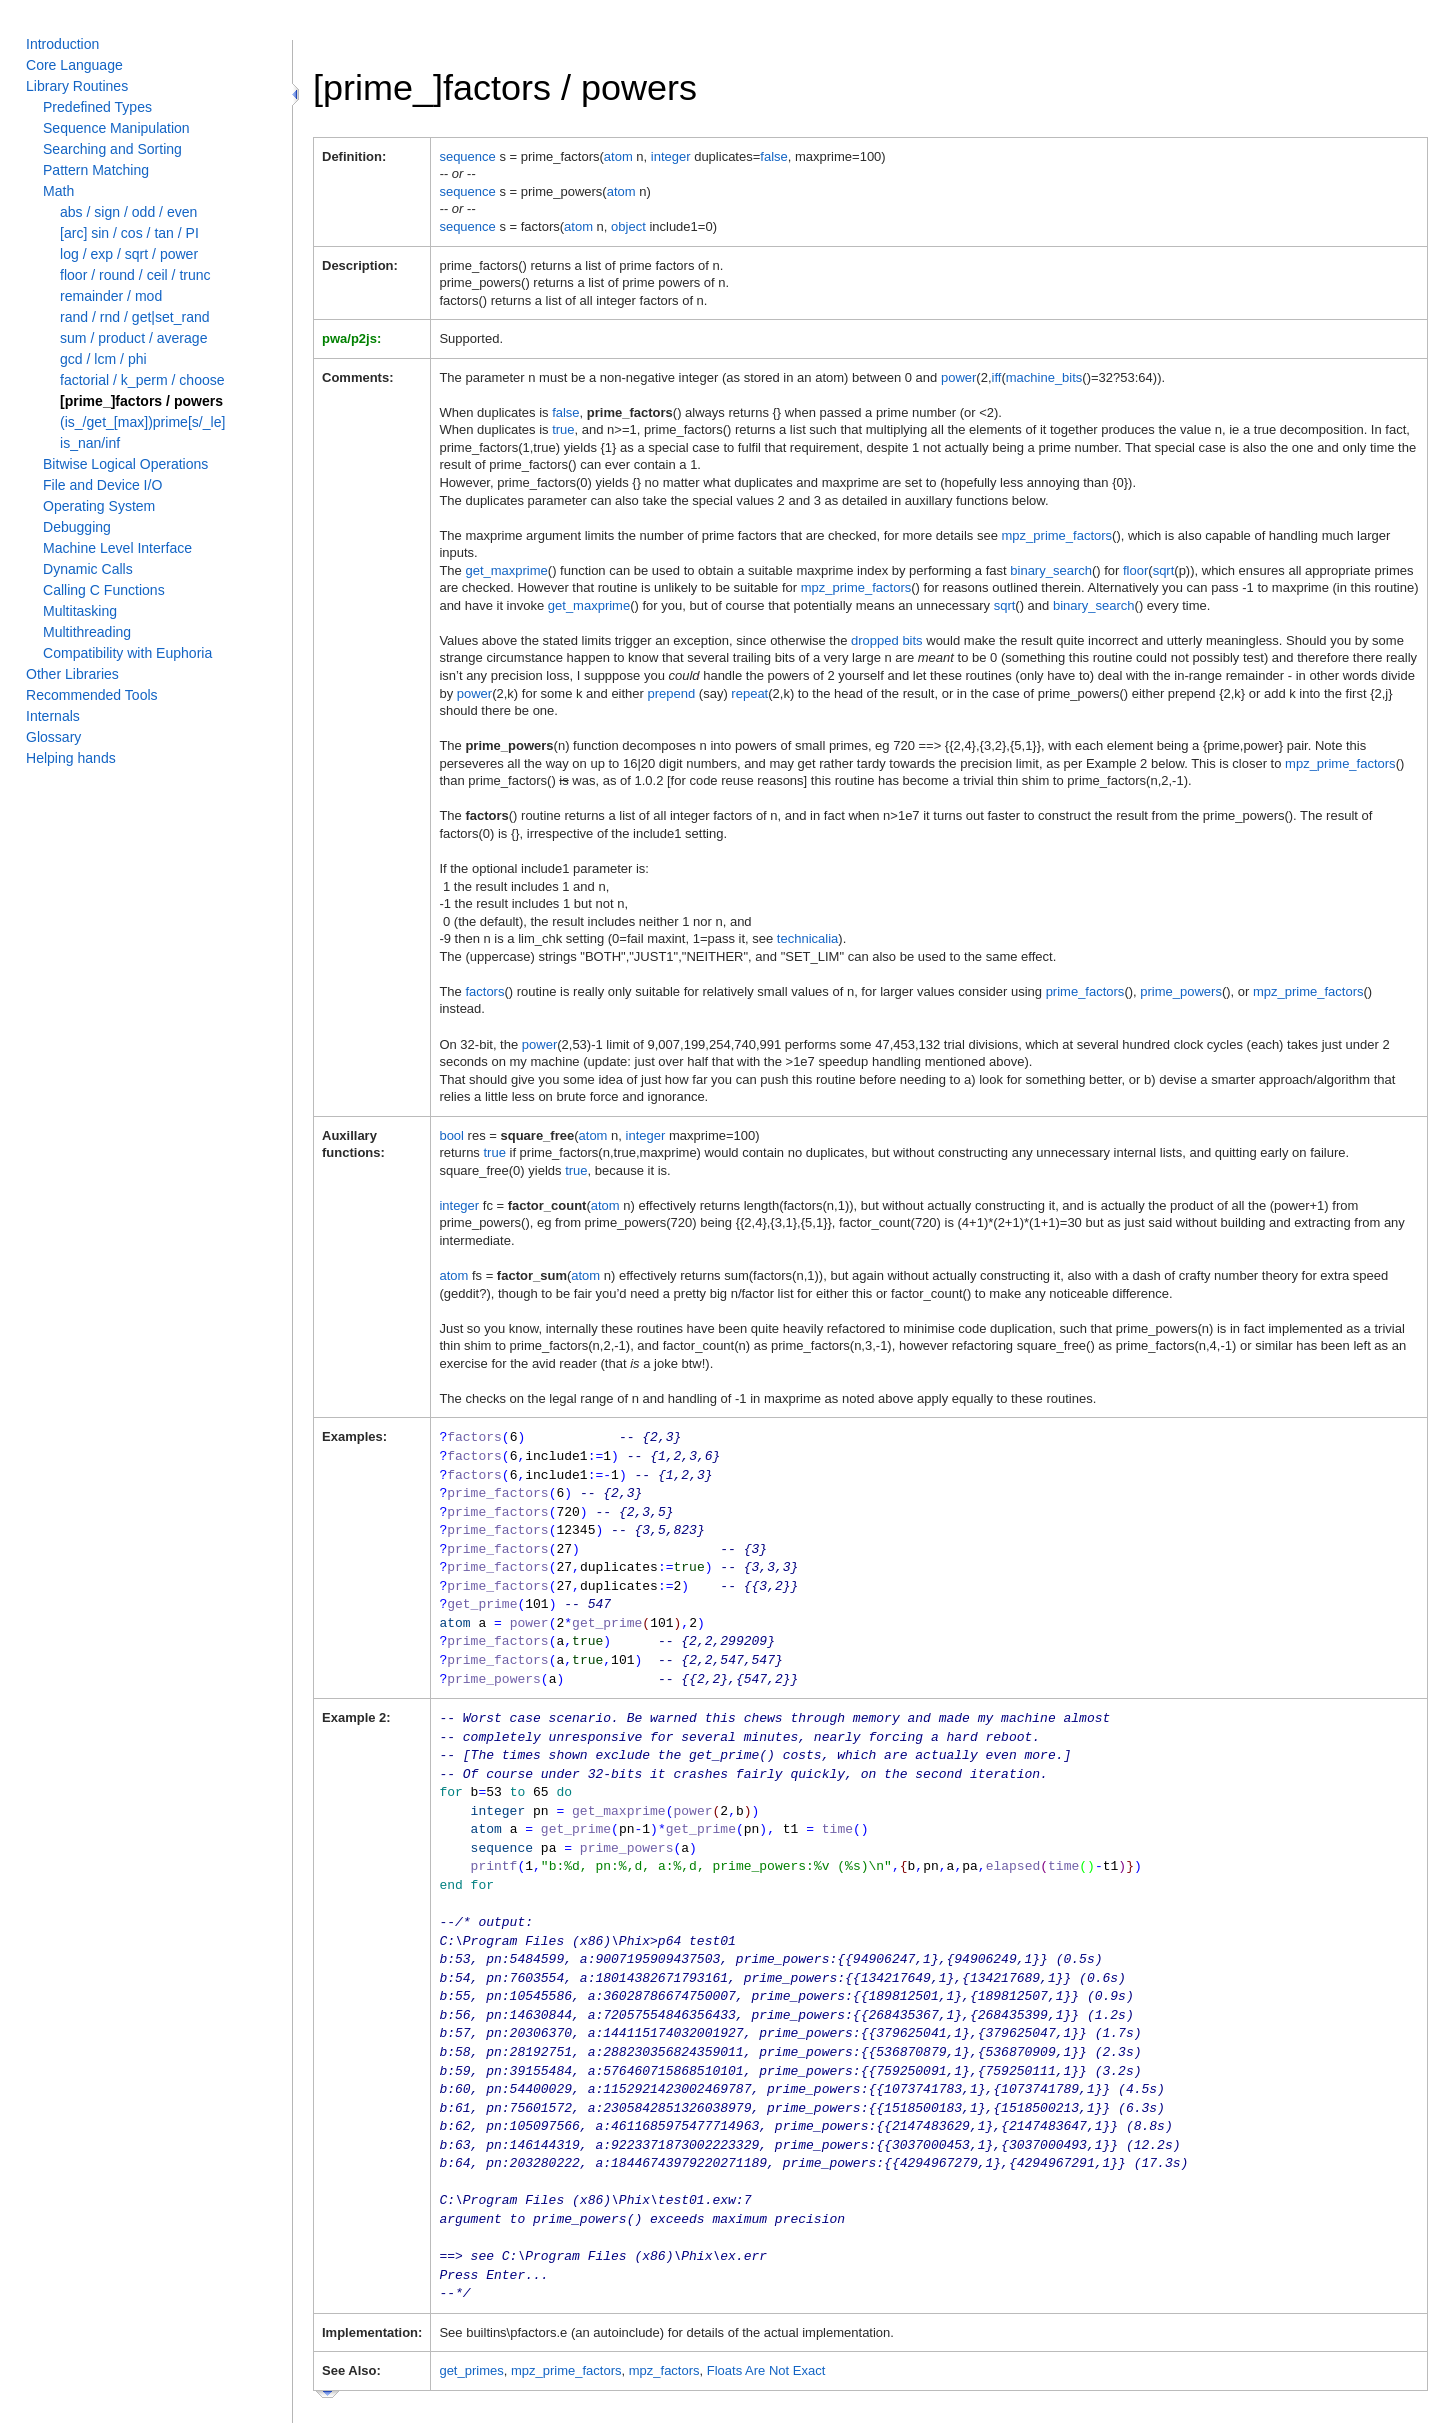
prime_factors (1085, 991)
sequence (467, 156)
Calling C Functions (104, 590)
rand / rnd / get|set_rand (135, 317)
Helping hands (71, 758)
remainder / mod (111, 296)
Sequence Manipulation (116, 128)
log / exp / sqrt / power (129, 254)
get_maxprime (506, 570)
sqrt (1164, 570)
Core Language (74, 65)
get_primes (471, 2324)
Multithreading (87, 632)
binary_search (1051, 570)
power (958, 377)
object (628, 226)
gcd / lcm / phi (103, 359)
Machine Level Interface (117, 548)
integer (671, 156)
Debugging (77, 527)
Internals (53, 716)
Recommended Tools (92, 695)
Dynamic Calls (88, 569)
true (563, 429)
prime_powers (1181, 991)
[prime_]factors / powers (141, 401)
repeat (749, 693)
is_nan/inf (90, 443)
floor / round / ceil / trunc (135, 275)
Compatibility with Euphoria (127, 653)
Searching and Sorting (112, 149)
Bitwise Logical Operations (125, 464)
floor (1135, 570)
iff (997, 377)
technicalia (807, 938)
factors (484, 991)
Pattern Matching (96, 170)
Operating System (99, 506)
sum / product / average (133, 338)
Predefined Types (97, 107)
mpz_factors (664, 2324)
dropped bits (887, 640)
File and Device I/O (102, 485)
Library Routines (77, 86)
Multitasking (80, 611)
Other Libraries (72, 674)
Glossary (53, 737)
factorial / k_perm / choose (142, 380)
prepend (672, 693)
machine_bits (1044, 377)
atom (618, 156)
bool (451, 1135)
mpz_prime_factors (1057, 535)
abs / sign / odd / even (128, 212)
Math (58, 191)
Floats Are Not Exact (766, 2324)
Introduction (62, 44)
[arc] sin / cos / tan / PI (129, 233)
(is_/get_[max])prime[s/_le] (142, 422)
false (773, 156)
